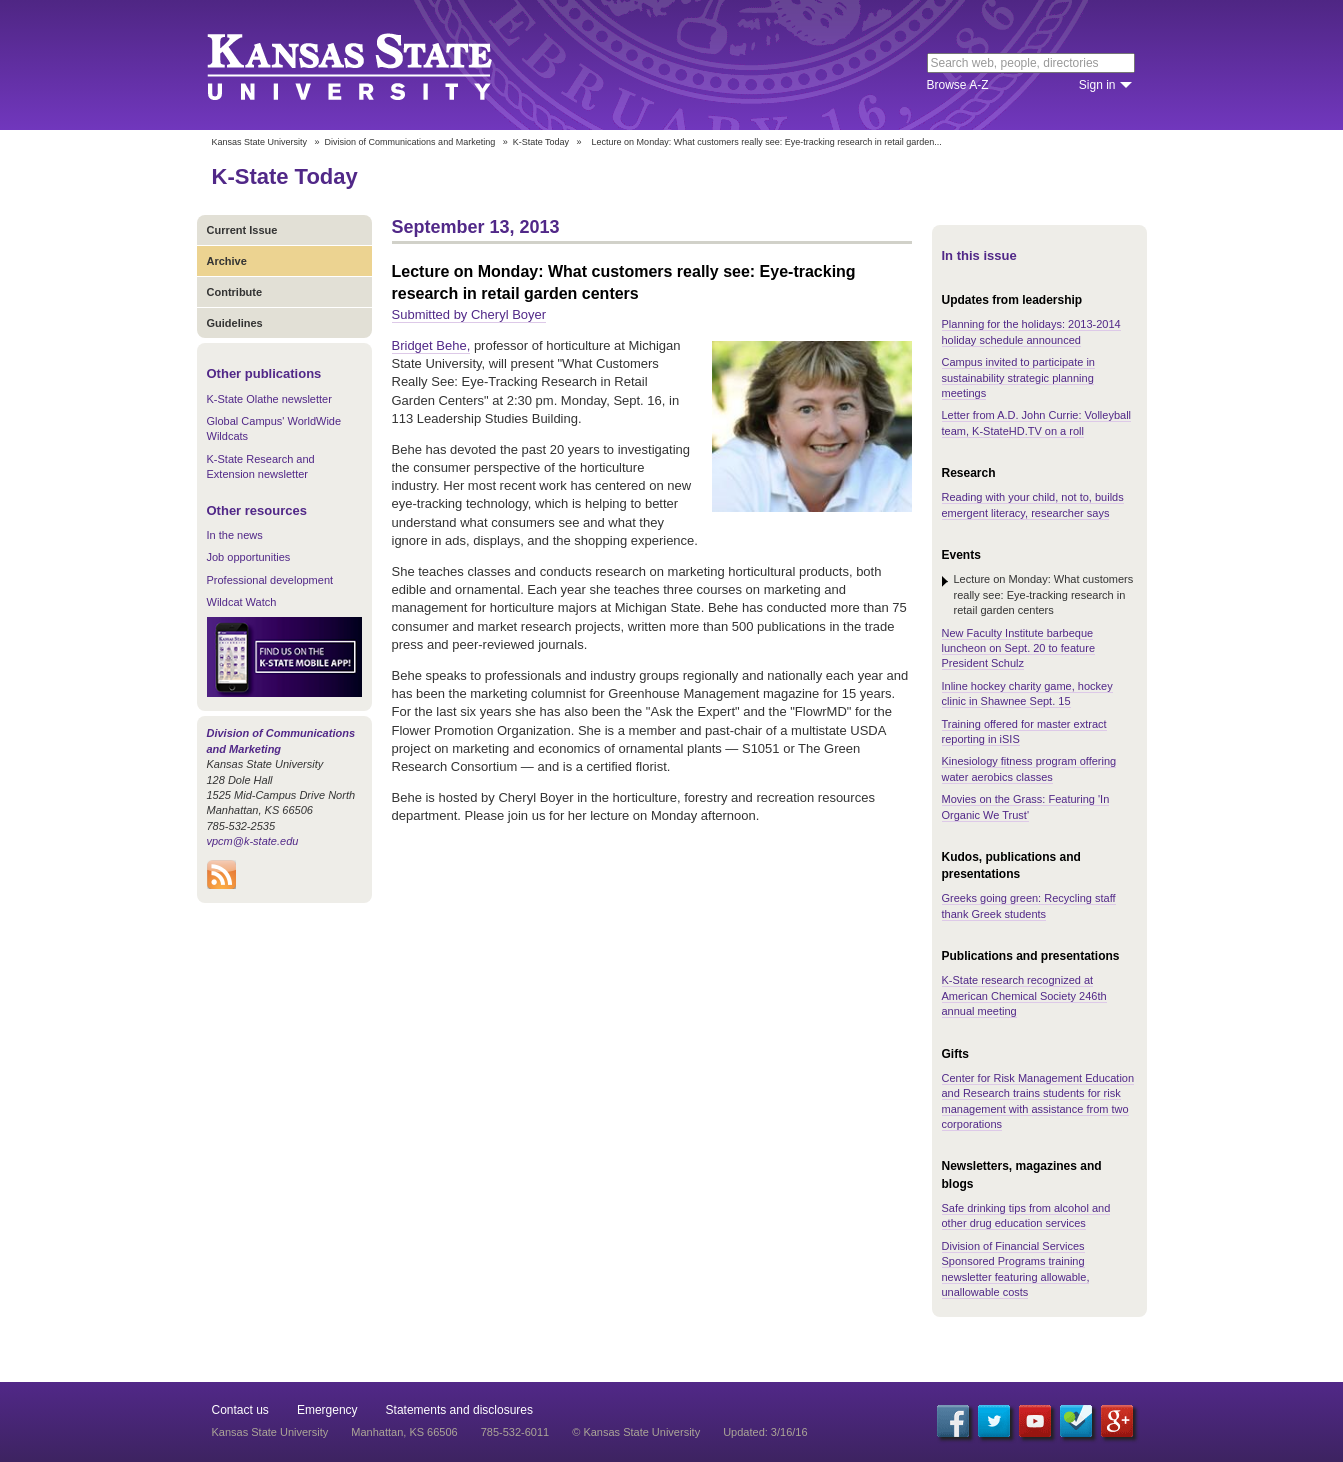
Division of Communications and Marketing (410, 142)
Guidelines (235, 323)
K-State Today (541, 142)
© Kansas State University (636, 1432)
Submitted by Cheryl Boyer (469, 314)
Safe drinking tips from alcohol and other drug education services (1026, 1215)
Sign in (1097, 85)
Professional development (270, 580)
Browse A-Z (958, 85)
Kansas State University (374, 65)
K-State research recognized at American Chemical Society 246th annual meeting (1024, 995)
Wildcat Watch (242, 602)
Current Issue (242, 230)
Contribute (235, 292)
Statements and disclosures (459, 1410)
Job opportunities (249, 557)
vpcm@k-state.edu (253, 841)
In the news (235, 535)
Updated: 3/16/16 (765, 1432)
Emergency (327, 1410)
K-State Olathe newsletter (269, 399)
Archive (227, 261)
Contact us (240, 1410)
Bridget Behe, (431, 345)
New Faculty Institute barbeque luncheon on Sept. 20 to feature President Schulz (1019, 648)
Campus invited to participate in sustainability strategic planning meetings (1018, 377)
